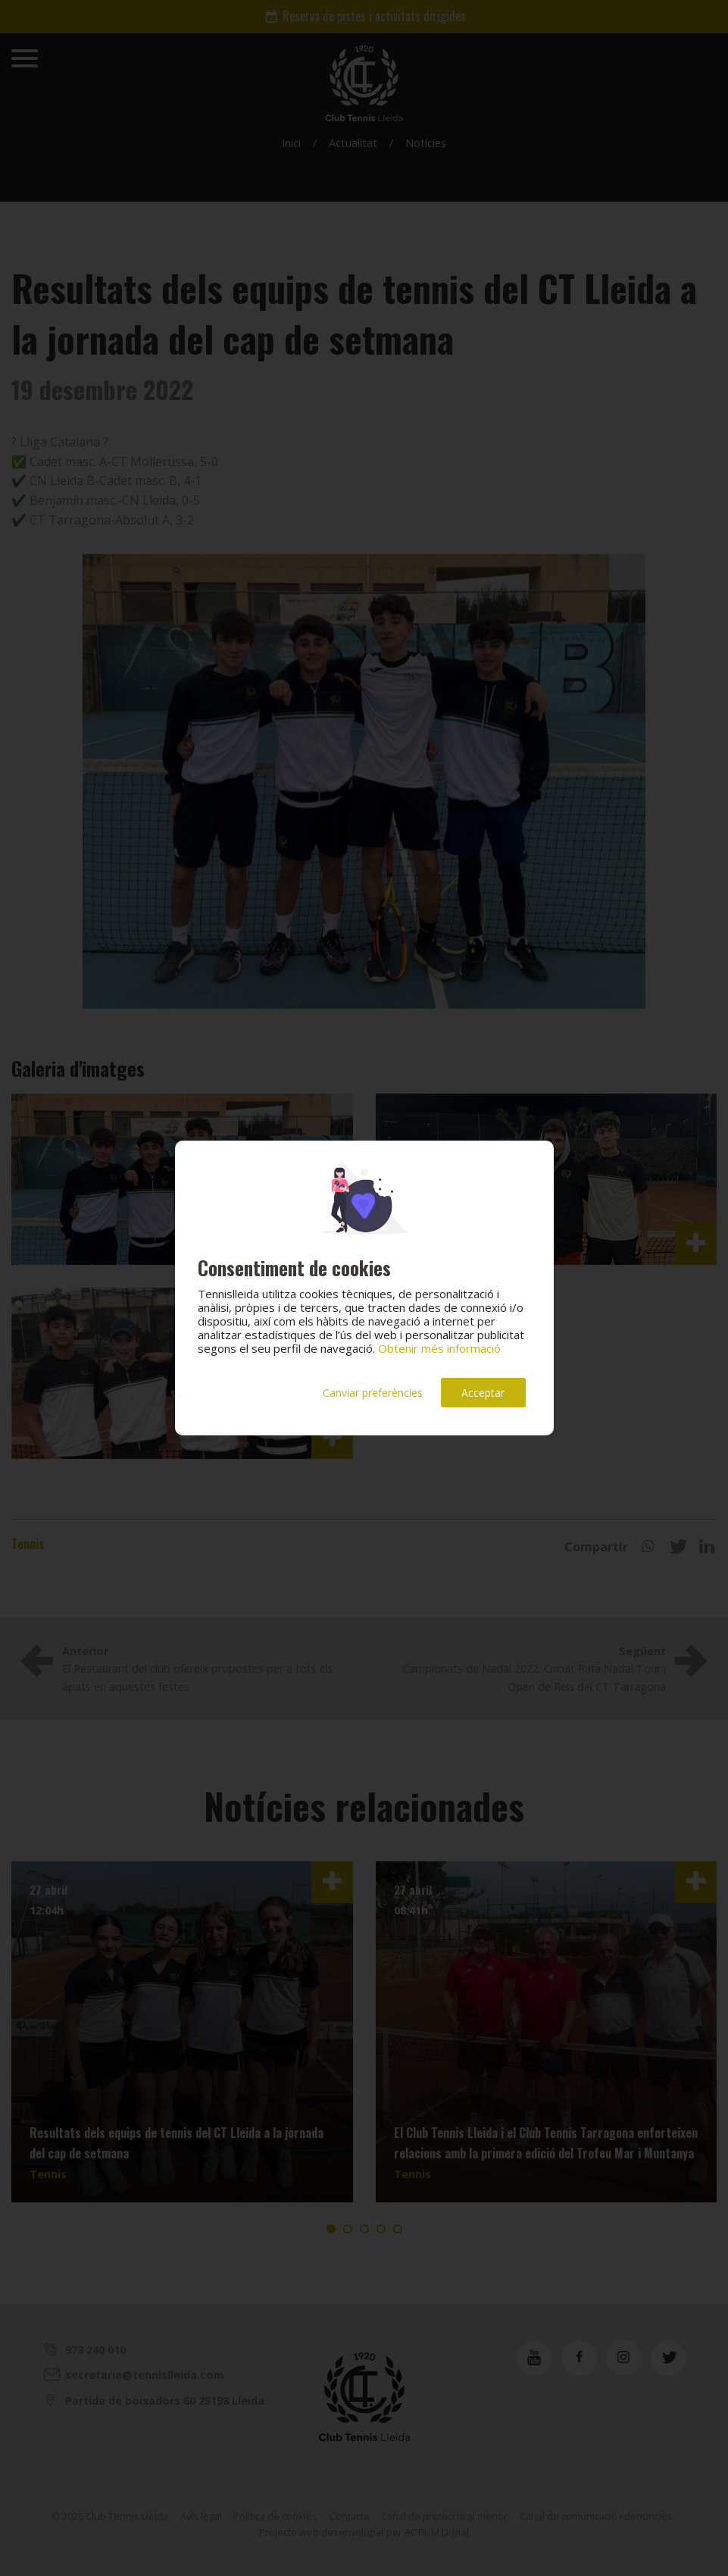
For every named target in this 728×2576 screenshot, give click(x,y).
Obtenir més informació (439, 1348)
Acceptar (483, 1392)
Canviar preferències (373, 1392)
